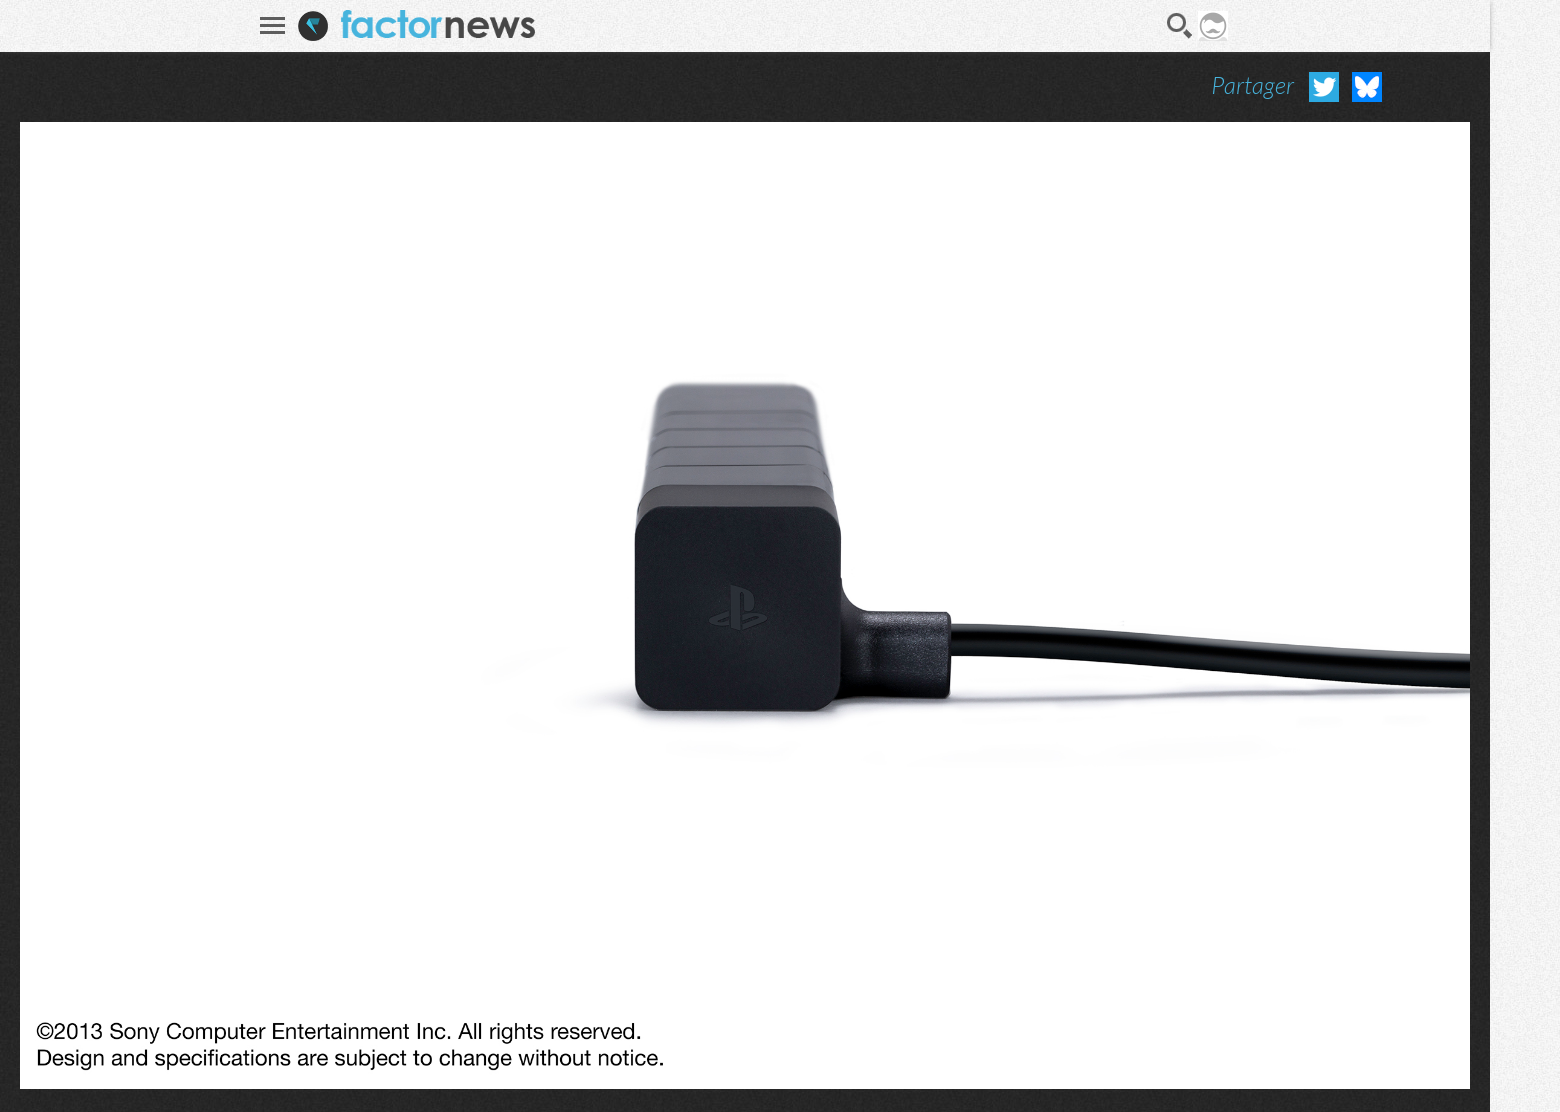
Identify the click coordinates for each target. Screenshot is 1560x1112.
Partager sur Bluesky (1367, 87)
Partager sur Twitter (1324, 87)
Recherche (1180, 26)
